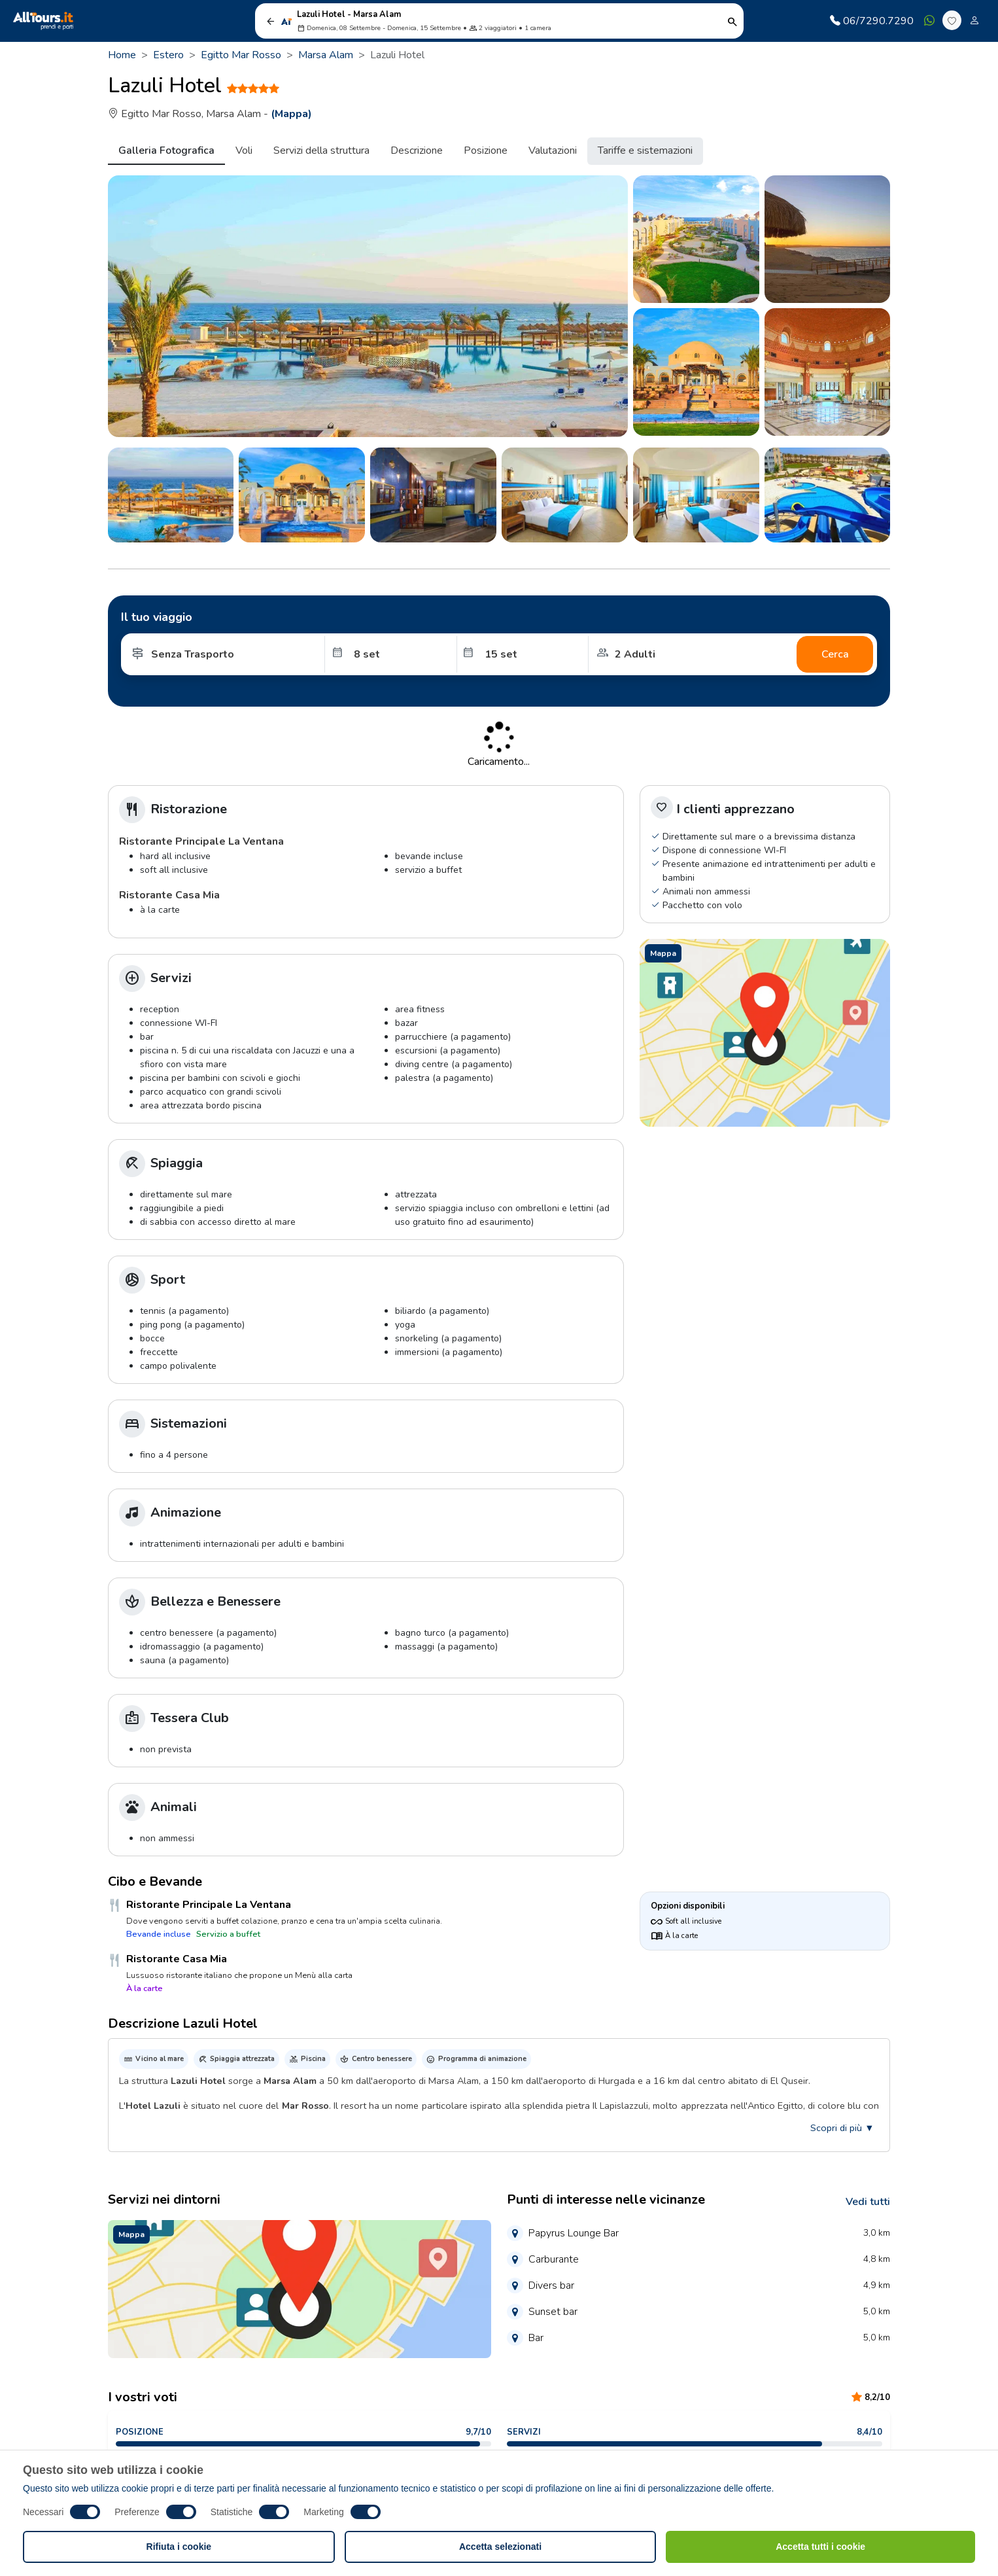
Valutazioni (552, 150)
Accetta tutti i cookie (820, 2546)
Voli (243, 150)
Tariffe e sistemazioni (645, 150)
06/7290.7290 (872, 21)
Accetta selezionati (500, 2546)
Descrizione (416, 150)
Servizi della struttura (321, 150)
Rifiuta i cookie (179, 2546)
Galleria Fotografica (166, 150)
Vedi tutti (868, 2202)
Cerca (835, 654)
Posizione (486, 150)
